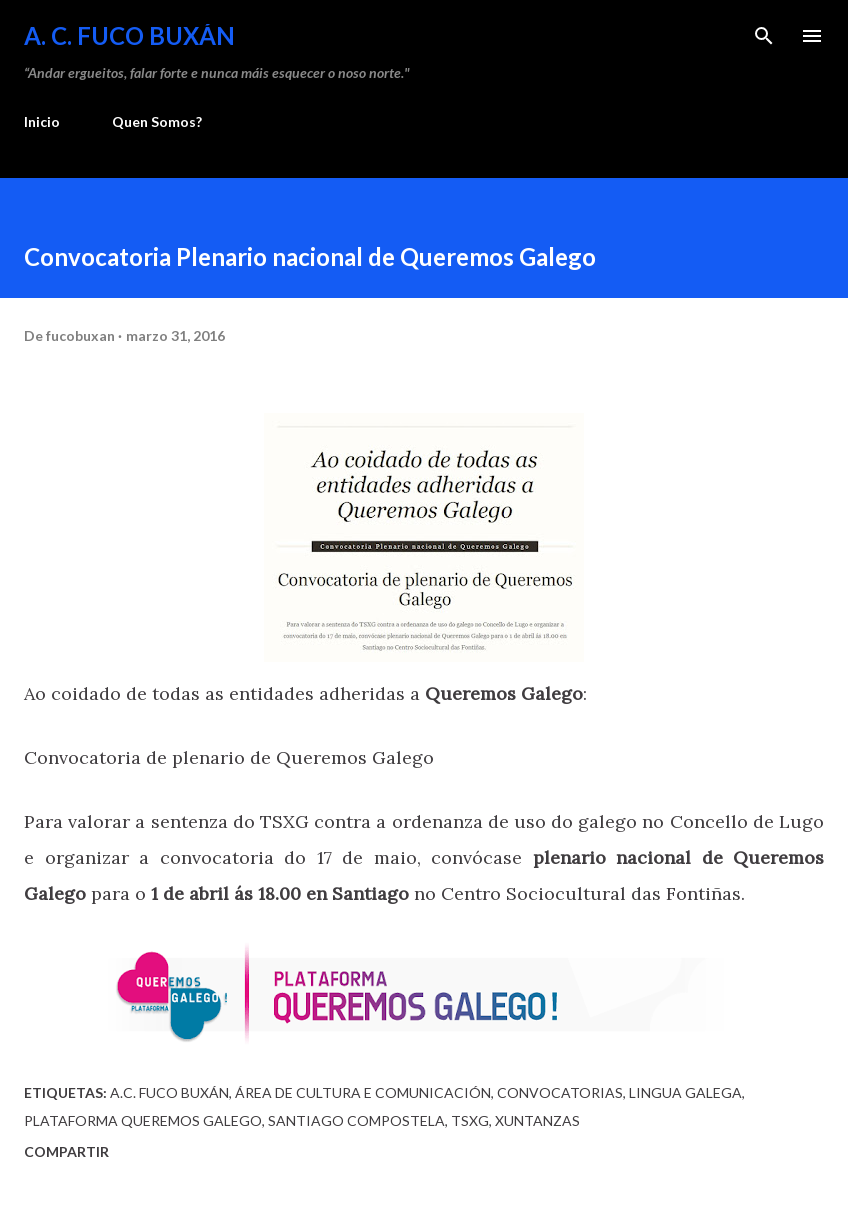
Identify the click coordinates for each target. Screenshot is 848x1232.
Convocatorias (560, 1092)
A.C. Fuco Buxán (169, 1092)
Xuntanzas (537, 1120)
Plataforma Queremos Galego (143, 1120)
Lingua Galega (685, 1092)
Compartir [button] (66, 1151)
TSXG (470, 1120)
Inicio (42, 121)
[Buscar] (764, 36)
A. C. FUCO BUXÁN (129, 35)
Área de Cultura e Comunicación (363, 1092)
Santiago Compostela (356, 1120)
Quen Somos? (157, 121)
